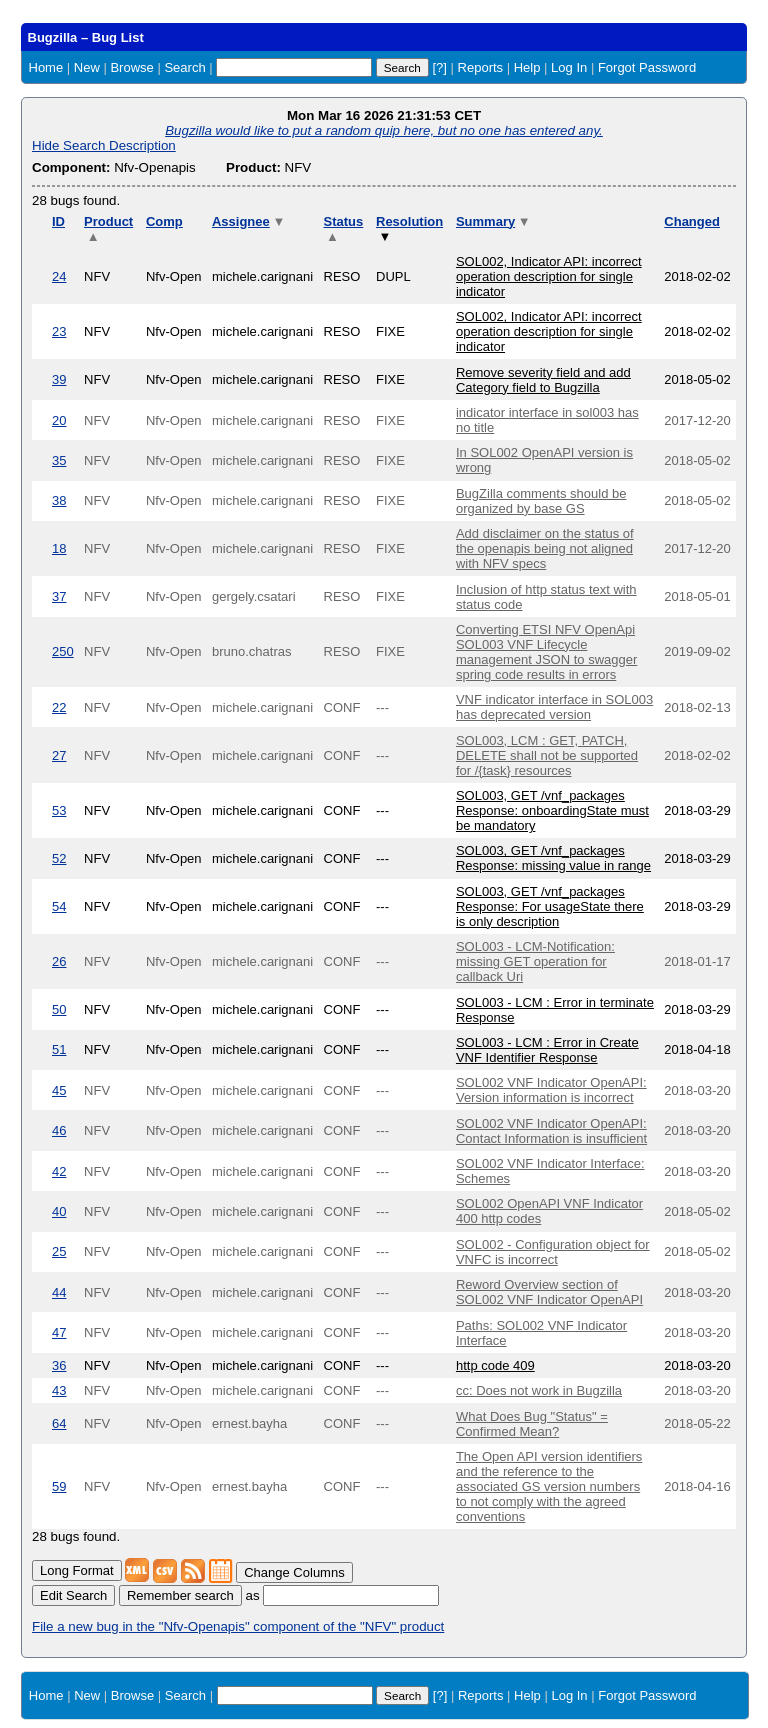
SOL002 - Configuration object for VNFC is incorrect (553, 1252)
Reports (481, 67)
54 (59, 906)
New (87, 67)
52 (59, 858)
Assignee (248, 221)
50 (59, 1009)
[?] (439, 67)
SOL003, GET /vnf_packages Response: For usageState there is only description (550, 906)
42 (59, 1171)
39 (59, 379)
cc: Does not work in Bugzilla (539, 1390)
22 (59, 707)
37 (59, 596)
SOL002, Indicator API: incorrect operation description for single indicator (549, 276)
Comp (164, 221)
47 (59, 1332)
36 (59, 1365)
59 (59, 1486)
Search (184, 67)
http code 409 (495, 1365)
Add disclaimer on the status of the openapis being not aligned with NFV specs (545, 548)
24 (59, 276)
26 (59, 961)
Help (527, 67)
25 (59, 1251)
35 (59, 460)
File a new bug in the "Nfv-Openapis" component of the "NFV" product (238, 1626)
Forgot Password (647, 67)
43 (59, 1390)
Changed (692, 221)
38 (59, 500)
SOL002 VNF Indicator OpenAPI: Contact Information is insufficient (551, 1131)
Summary (493, 221)
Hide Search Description (104, 145)
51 (59, 1049)
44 (59, 1292)
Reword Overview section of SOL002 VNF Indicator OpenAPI (549, 1292)
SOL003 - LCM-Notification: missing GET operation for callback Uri (535, 961)
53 (59, 810)
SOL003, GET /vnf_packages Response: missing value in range (553, 858)
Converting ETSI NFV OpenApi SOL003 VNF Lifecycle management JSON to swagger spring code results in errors (546, 652)
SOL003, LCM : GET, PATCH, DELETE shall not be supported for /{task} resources (547, 755)
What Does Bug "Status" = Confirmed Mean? (532, 1424)
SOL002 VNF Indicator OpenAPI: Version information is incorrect (551, 1090)
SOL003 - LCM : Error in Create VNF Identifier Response (547, 1050)
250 (63, 651)
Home (46, 67)
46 (59, 1130)
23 (59, 331)
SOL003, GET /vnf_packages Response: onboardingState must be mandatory (552, 810)
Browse (131, 67)
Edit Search (73, 1595)
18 (59, 548)
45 (59, 1090)
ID (58, 221)
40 (59, 1211)
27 (59, 755)
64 (59, 1423)
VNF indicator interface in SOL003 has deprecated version (554, 707)
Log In (569, 67)
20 (59, 420)
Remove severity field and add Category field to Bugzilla (543, 380)
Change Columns (294, 1572)
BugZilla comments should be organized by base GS (541, 501)
